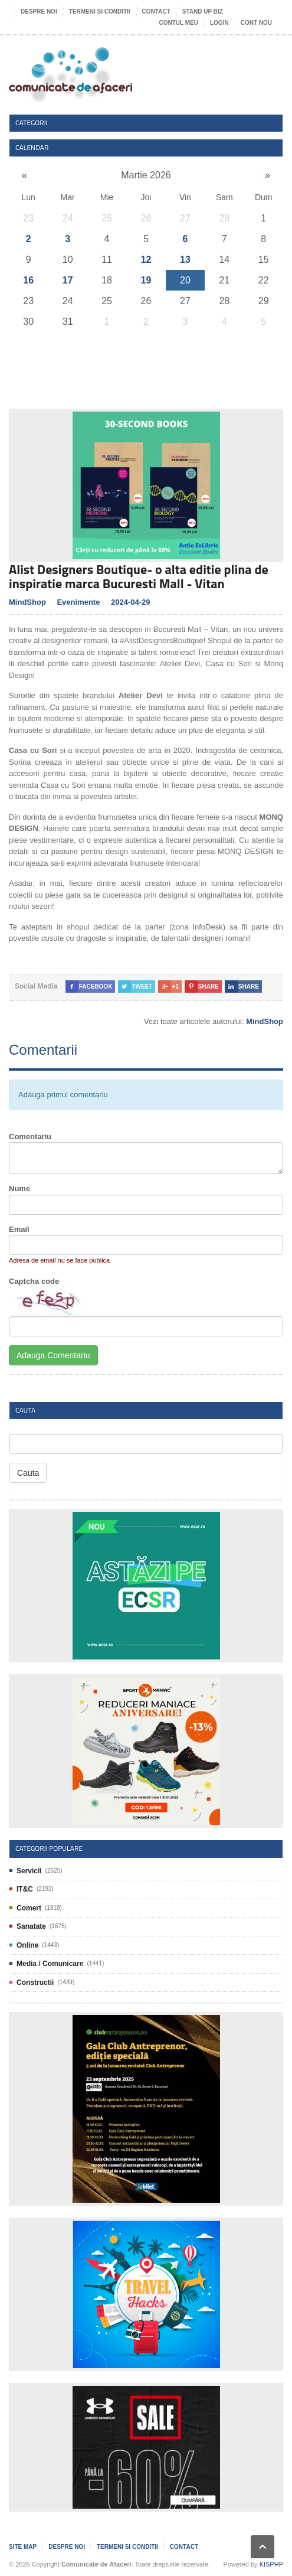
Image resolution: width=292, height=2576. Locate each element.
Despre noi (39, 11)
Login (219, 22)
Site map (23, 2547)
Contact (156, 11)
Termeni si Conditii (99, 11)
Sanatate (31, 1926)
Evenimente (78, 602)
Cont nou (256, 22)
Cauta (28, 1473)
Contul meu (178, 22)
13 (185, 260)
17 (68, 280)
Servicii (29, 1871)
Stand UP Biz (202, 11)
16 (28, 280)
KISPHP (271, 2564)
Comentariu (30, 1136)
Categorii (31, 122)
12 (146, 260)
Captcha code (34, 1281)
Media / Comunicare (50, 1963)
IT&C (25, 1889)
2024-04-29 (130, 602)
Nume (19, 1188)
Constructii (35, 1982)
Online (27, 1945)
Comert (29, 1908)
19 (146, 280)
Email (19, 1229)
